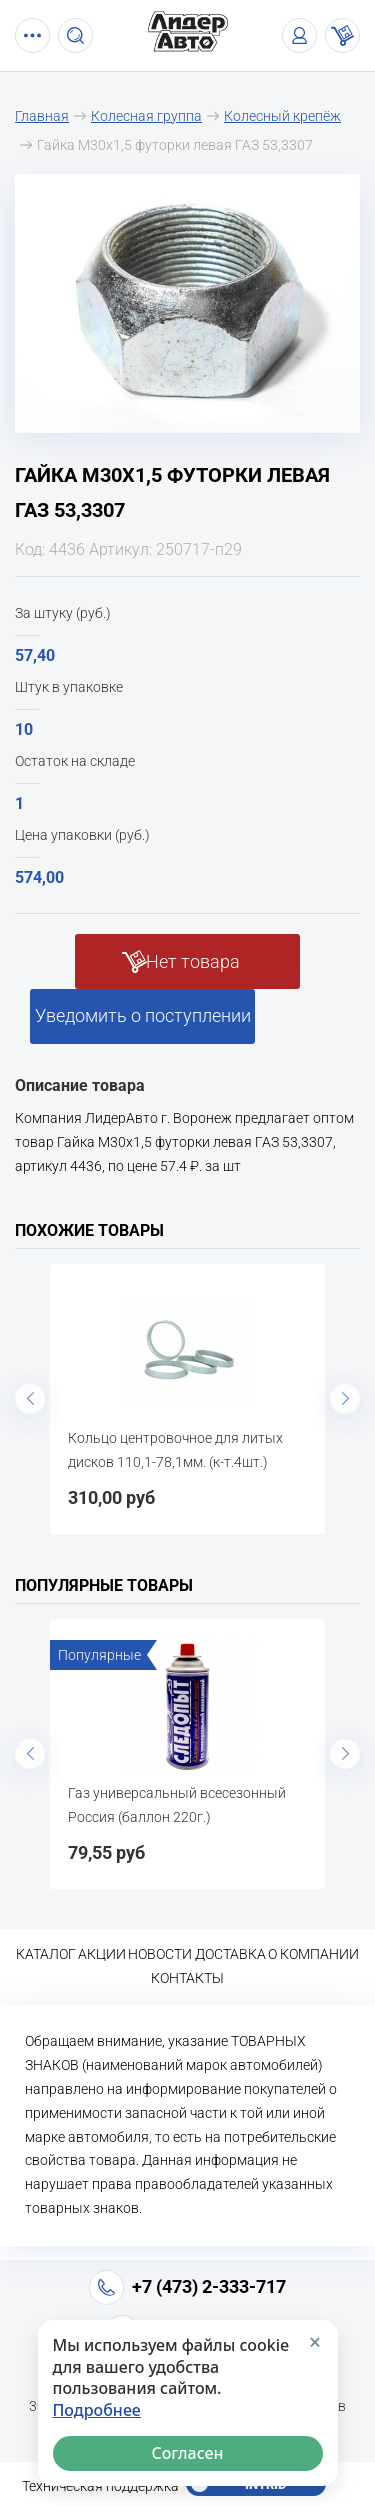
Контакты (187, 1978)
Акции (102, 1954)
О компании (313, 1954)
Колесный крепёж (282, 116)
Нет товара (193, 961)
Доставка (230, 1954)
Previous (30, 1399)
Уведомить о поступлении (143, 1015)
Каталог (46, 1954)
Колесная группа (146, 116)
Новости (160, 1954)
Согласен (187, 2453)
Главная (42, 116)
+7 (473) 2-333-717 (209, 2286)
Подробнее (97, 2410)
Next (345, 1399)
